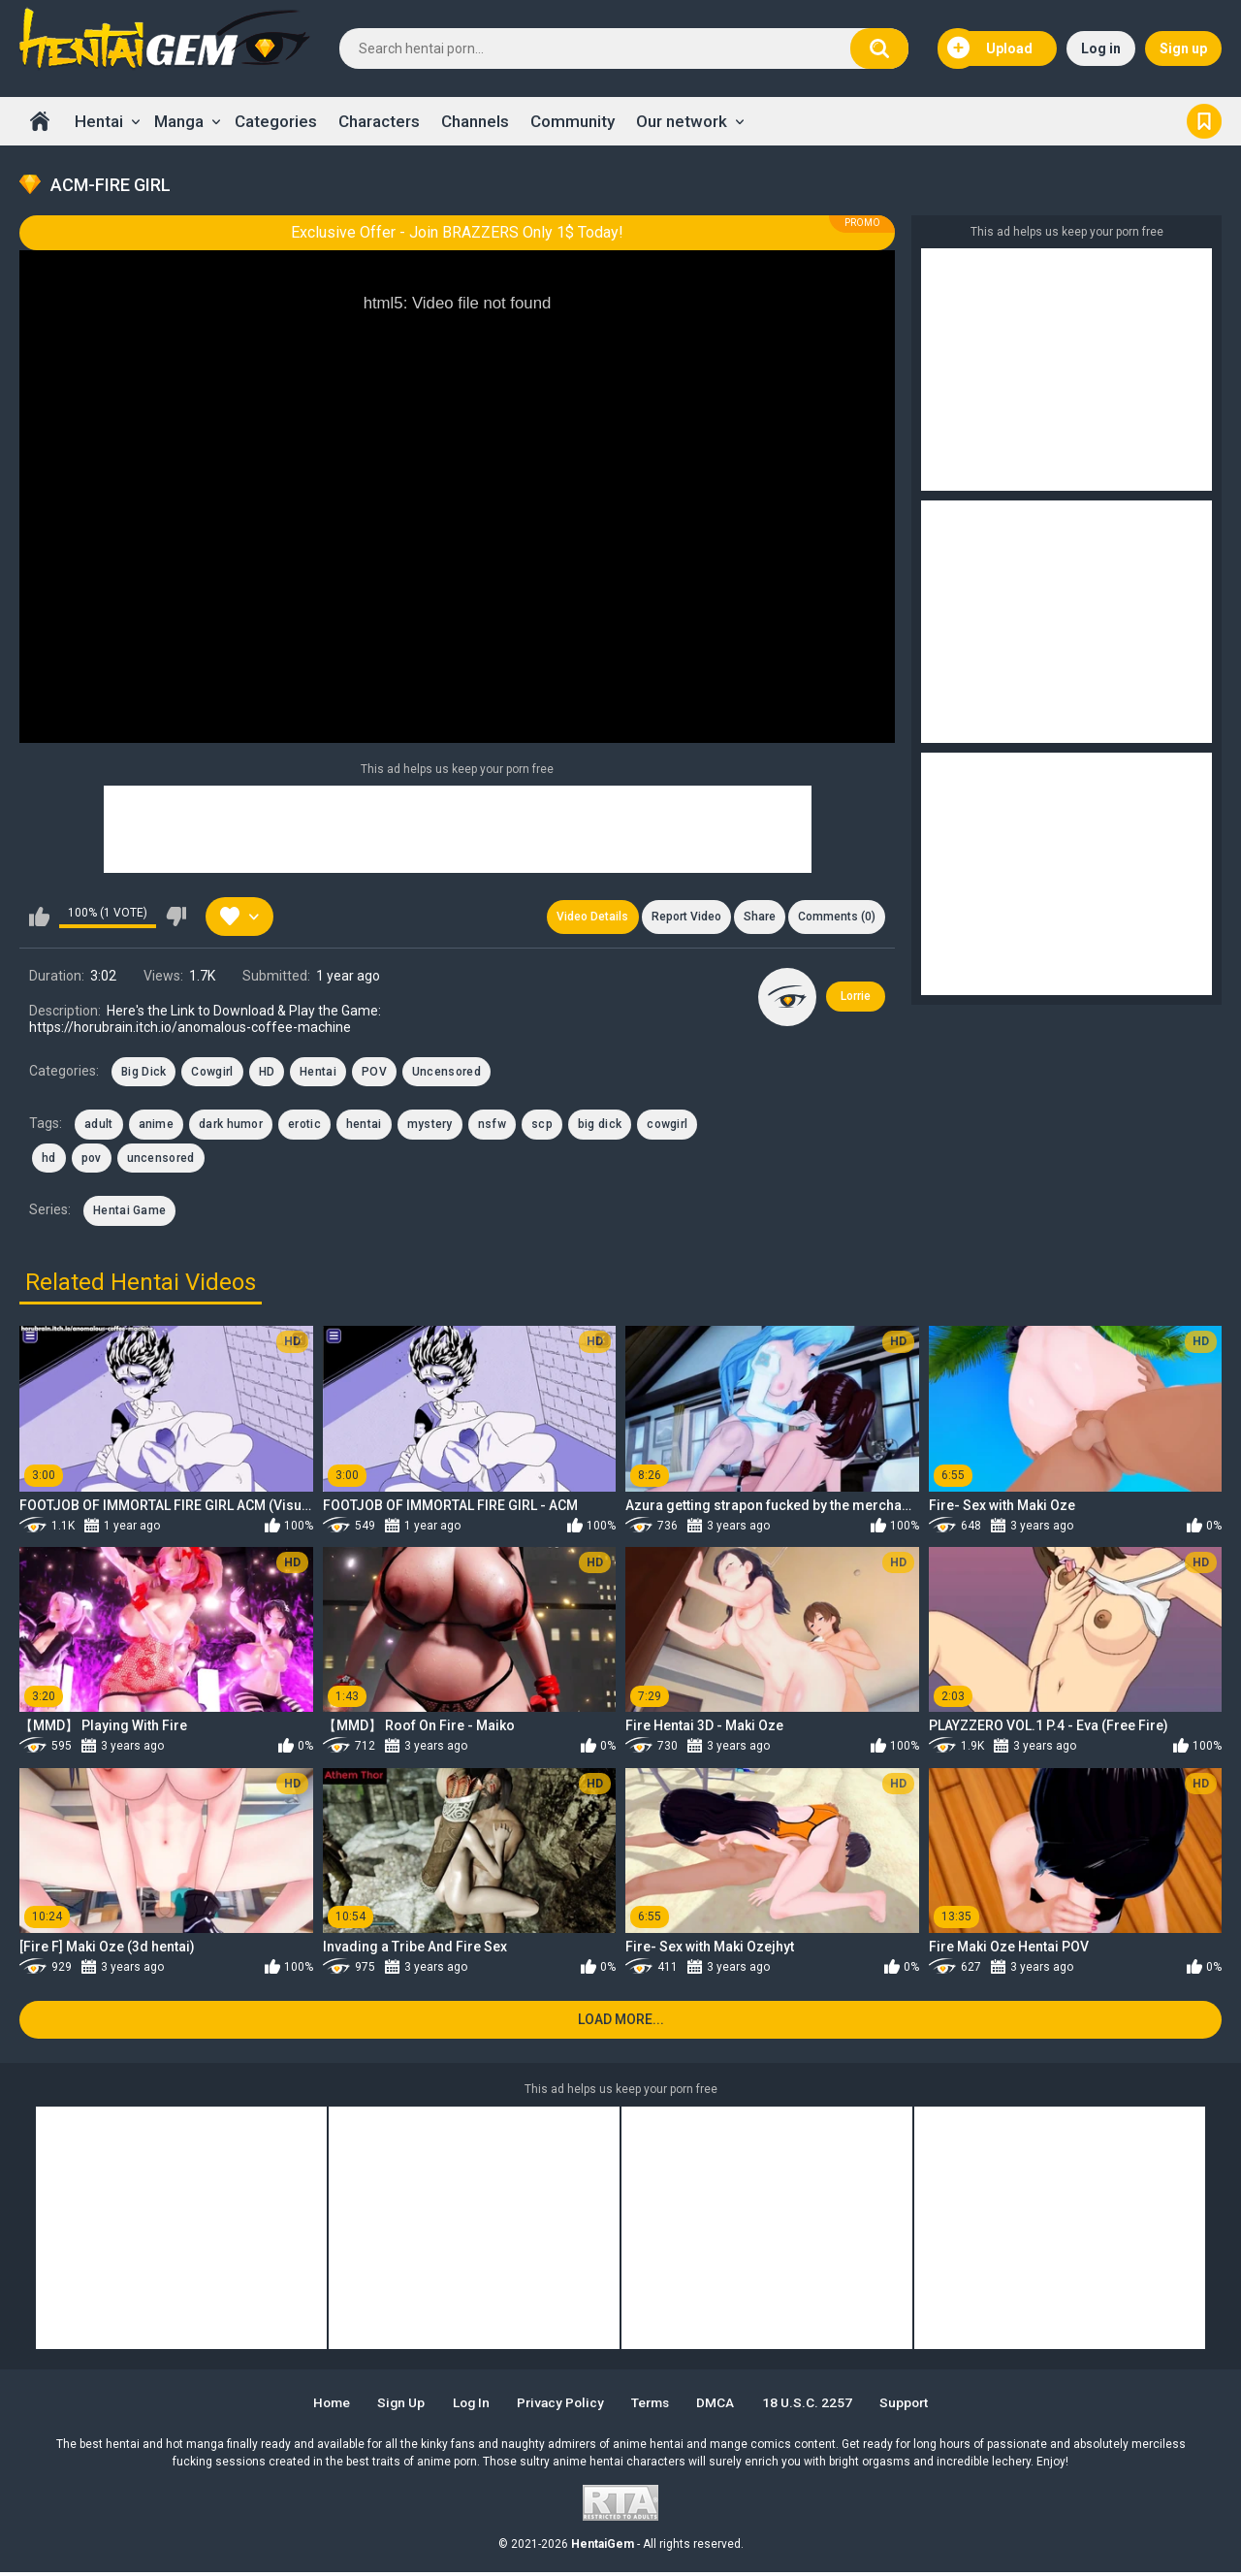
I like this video (39, 917)
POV (374, 1073)
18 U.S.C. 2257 (816, 2406)
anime (157, 1126)
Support (915, 2406)
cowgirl (667, 1126)
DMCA (723, 2406)
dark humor (231, 1126)
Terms (654, 2406)
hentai (364, 1126)
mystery (430, 1126)
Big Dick (143, 1073)
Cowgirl (212, 1073)
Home (39, 121)
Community (572, 121)
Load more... (621, 2023)
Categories (276, 121)
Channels (475, 121)
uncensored (161, 1160)
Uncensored (446, 1073)
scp (542, 1126)
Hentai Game (129, 1212)
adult (98, 1126)
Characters (379, 121)
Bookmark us (1204, 121)
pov (91, 1160)
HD (267, 1073)
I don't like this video (176, 917)
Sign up (1183, 48)
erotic (304, 1126)
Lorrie (856, 998)
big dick (599, 1126)
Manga (179, 121)
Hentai (99, 121)
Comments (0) (836, 917)
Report (681, 917)
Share (757, 917)
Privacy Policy (560, 2406)
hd (49, 1160)
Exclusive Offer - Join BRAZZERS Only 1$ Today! (457, 232)
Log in (1101, 48)
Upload (990, 48)
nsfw (492, 1126)
